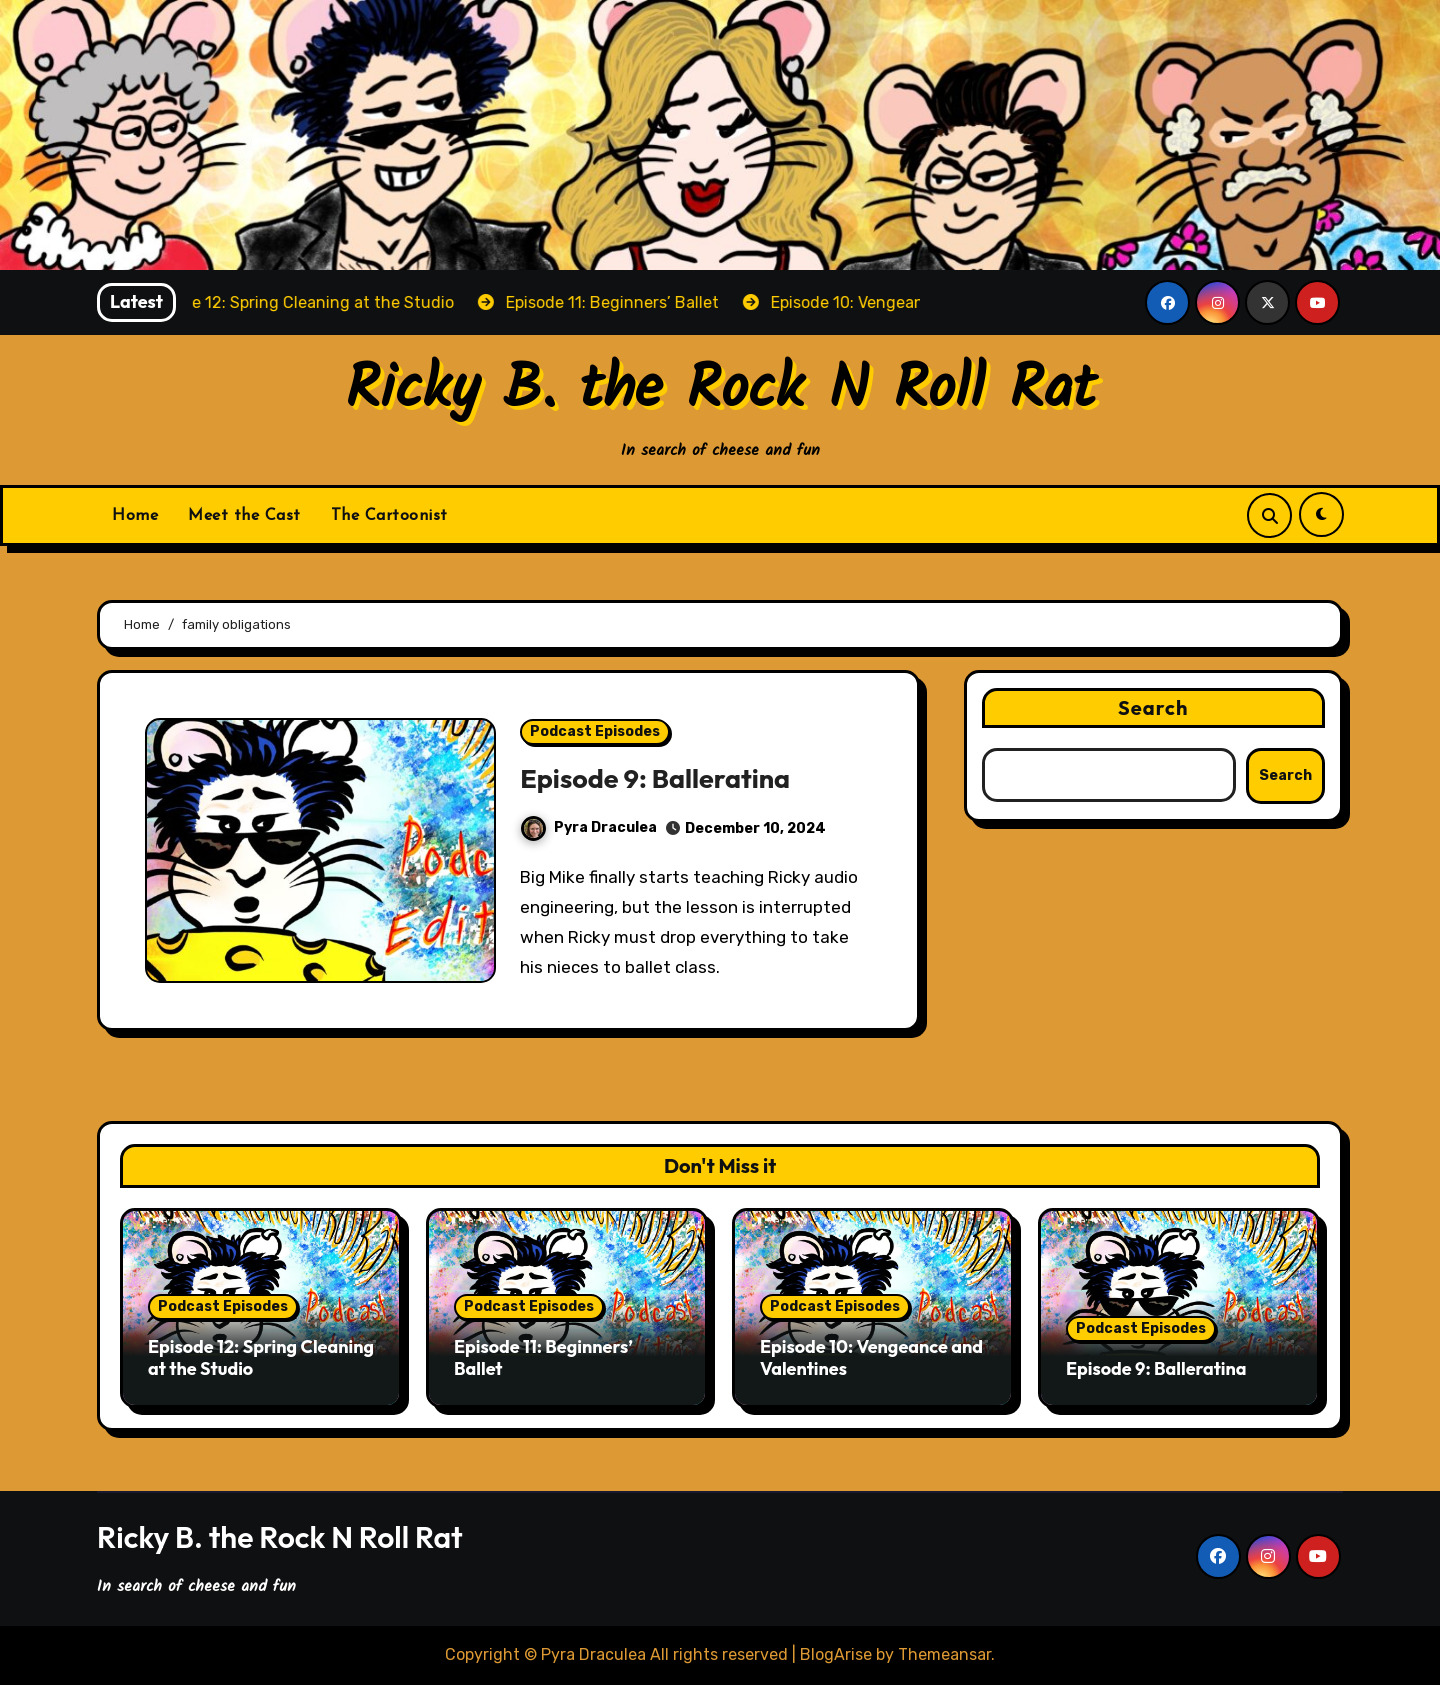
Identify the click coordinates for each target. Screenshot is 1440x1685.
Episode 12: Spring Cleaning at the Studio (261, 1357)
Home (135, 516)
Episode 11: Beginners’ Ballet (543, 1357)
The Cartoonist (389, 516)
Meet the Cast (244, 516)
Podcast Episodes (595, 731)
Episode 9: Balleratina (655, 778)
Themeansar (944, 1654)
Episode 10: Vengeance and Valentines (871, 1357)
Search (1153, 707)
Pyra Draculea (589, 827)
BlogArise (836, 1654)
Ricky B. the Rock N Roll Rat (720, 391)
